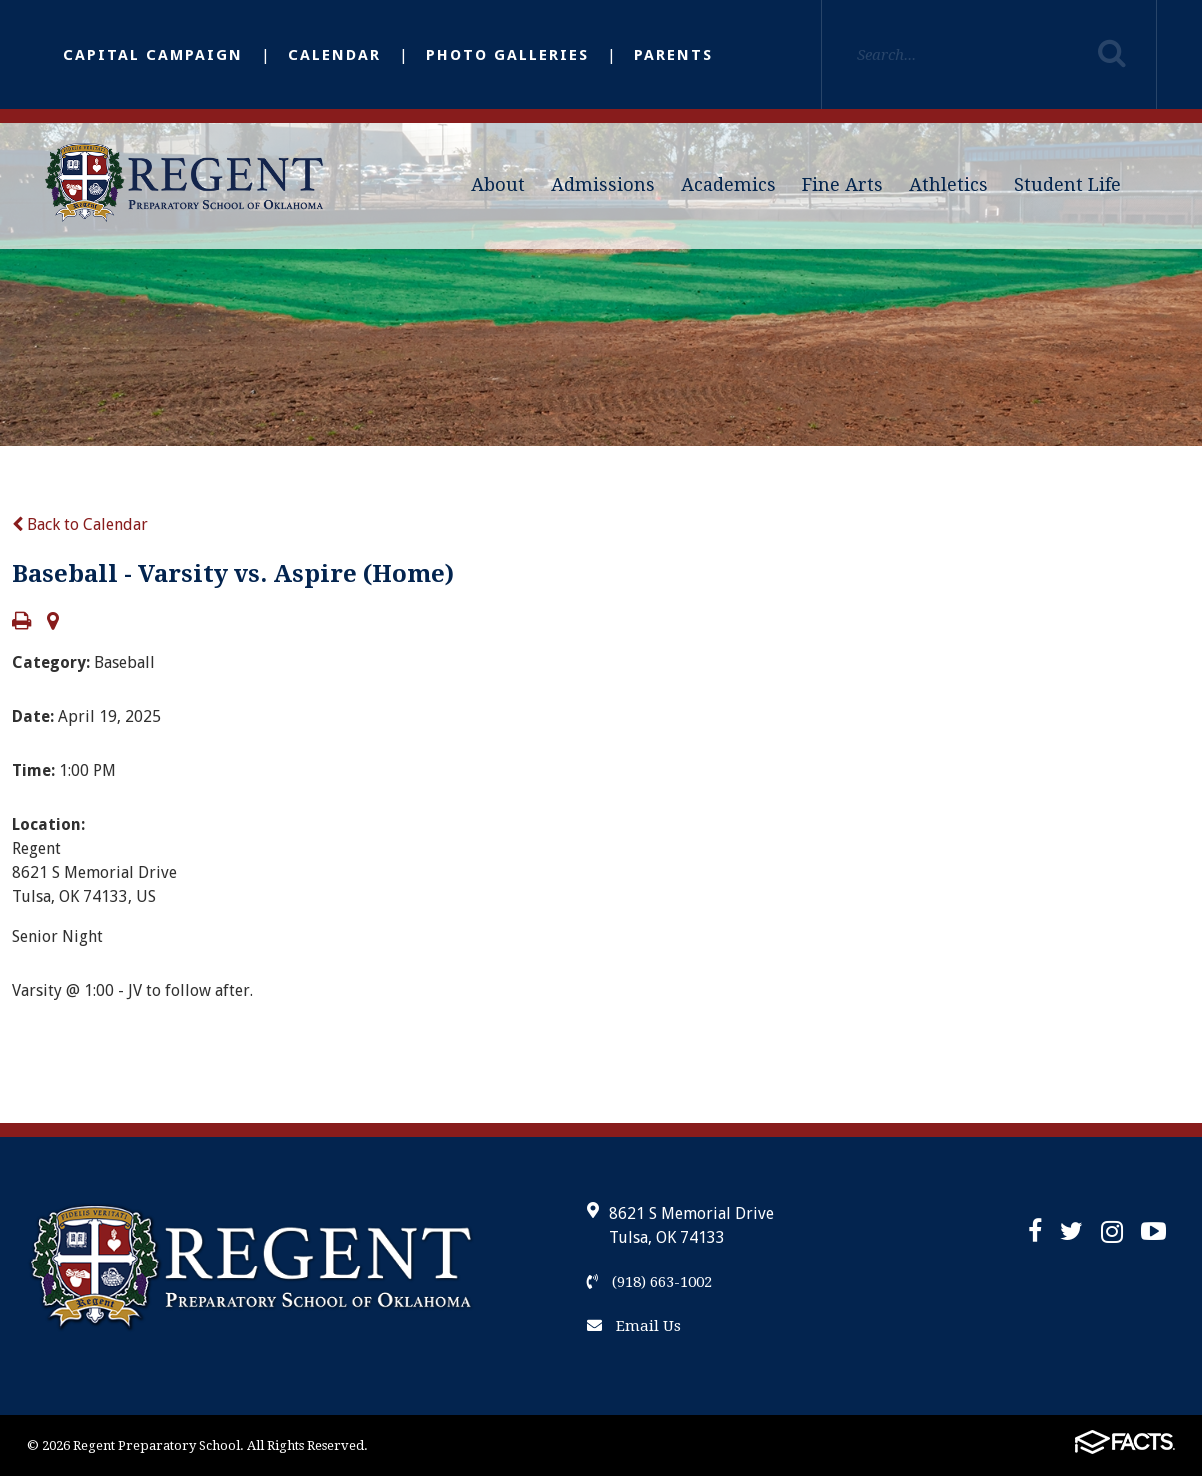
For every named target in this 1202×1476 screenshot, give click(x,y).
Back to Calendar (80, 524)
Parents (673, 55)
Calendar (334, 55)
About (498, 184)
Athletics (948, 184)
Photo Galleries (507, 55)
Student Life (1067, 184)
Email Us (634, 1326)
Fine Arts (842, 184)
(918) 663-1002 (649, 1282)
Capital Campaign (153, 55)
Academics (728, 184)
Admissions (603, 184)
